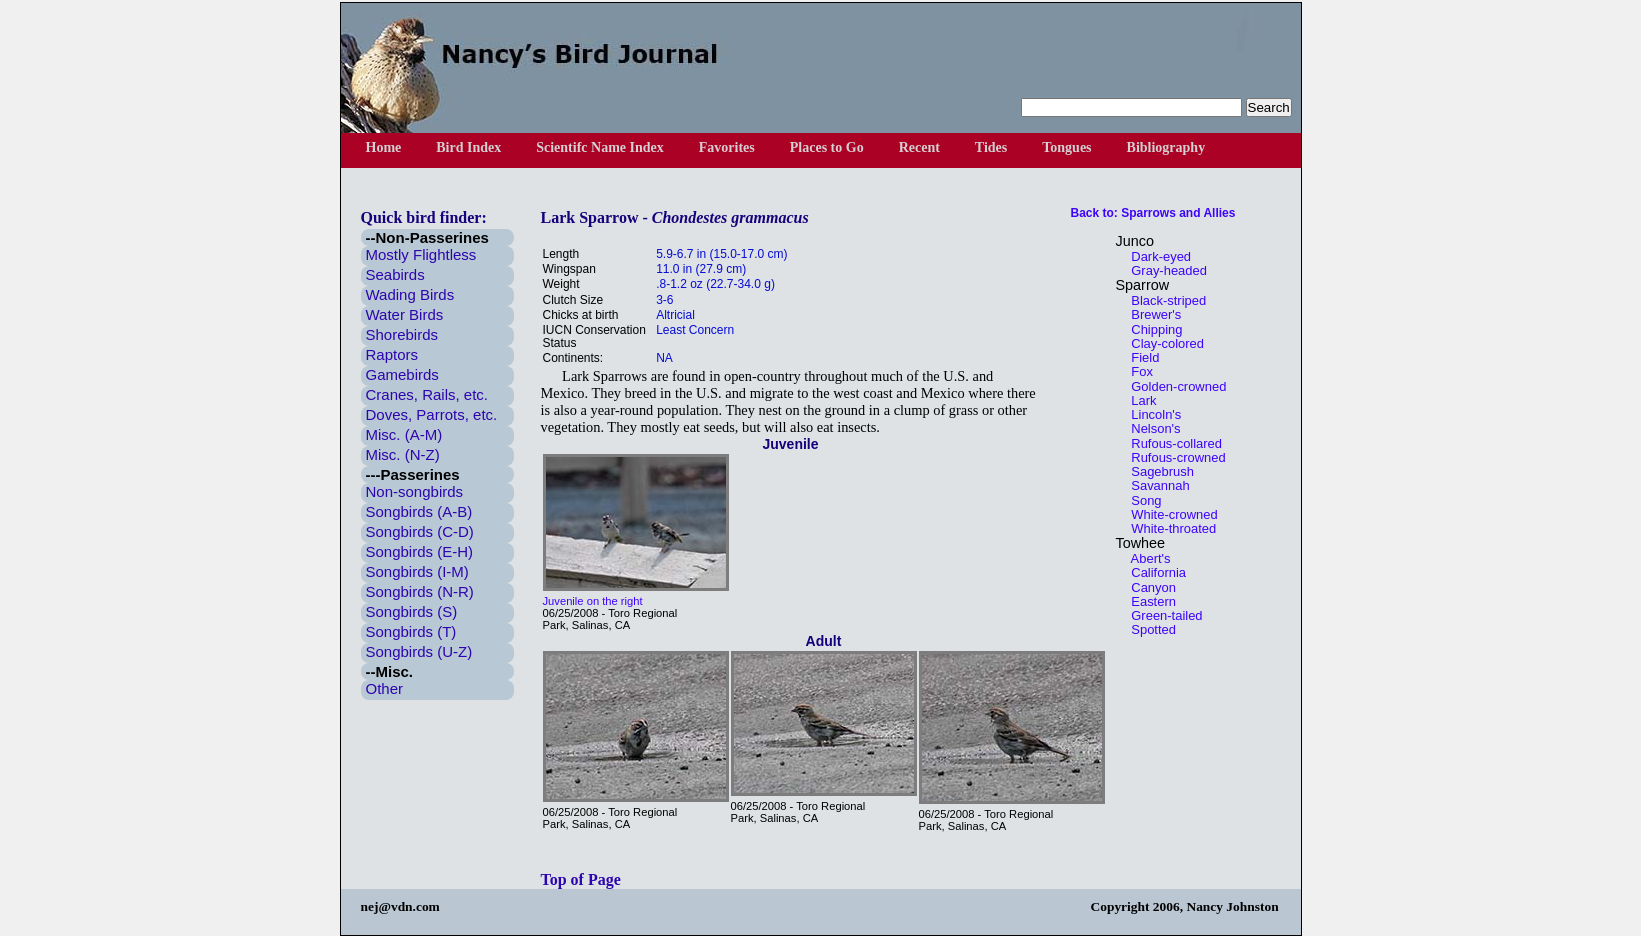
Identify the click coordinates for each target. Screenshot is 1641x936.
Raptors (392, 354)
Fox (1137, 371)
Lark (1139, 400)
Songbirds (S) (412, 611)
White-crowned (1169, 514)
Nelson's (1151, 428)
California (1154, 572)
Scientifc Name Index (600, 147)
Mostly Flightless (421, 254)
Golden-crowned (1174, 386)
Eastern (1148, 601)
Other (385, 688)
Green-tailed (1162, 615)
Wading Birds (410, 294)
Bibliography (1166, 147)
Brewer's (1151, 314)
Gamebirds (402, 374)
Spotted (1148, 629)
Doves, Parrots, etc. (432, 414)
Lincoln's (1151, 414)
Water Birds (405, 314)
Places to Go (827, 147)
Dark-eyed (1156, 256)
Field (1140, 357)
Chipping (1152, 329)
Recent (919, 147)
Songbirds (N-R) (420, 591)
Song (1141, 500)
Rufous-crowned (1173, 457)
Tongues (1066, 147)
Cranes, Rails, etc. (427, 394)
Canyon (1148, 587)
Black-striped (1164, 300)
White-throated (1169, 528)
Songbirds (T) (411, 631)
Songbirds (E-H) (420, 551)
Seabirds (395, 274)
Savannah (1155, 485)
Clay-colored (1163, 343)
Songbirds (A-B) (419, 511)
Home (384, 147)
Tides (991, 147)
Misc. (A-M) (404, 434)
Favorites (727, 147)
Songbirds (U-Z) (419, 651)
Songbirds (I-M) (417, 571)
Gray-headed (1164, 270)
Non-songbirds (415, 491)
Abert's (1146, 558)
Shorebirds (402, 334)
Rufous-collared (1172, 443)
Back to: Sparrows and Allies (1153, 213)
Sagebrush (1157, 471)
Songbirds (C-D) (420, 531)
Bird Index (468, 147)
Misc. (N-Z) (403, 454)
